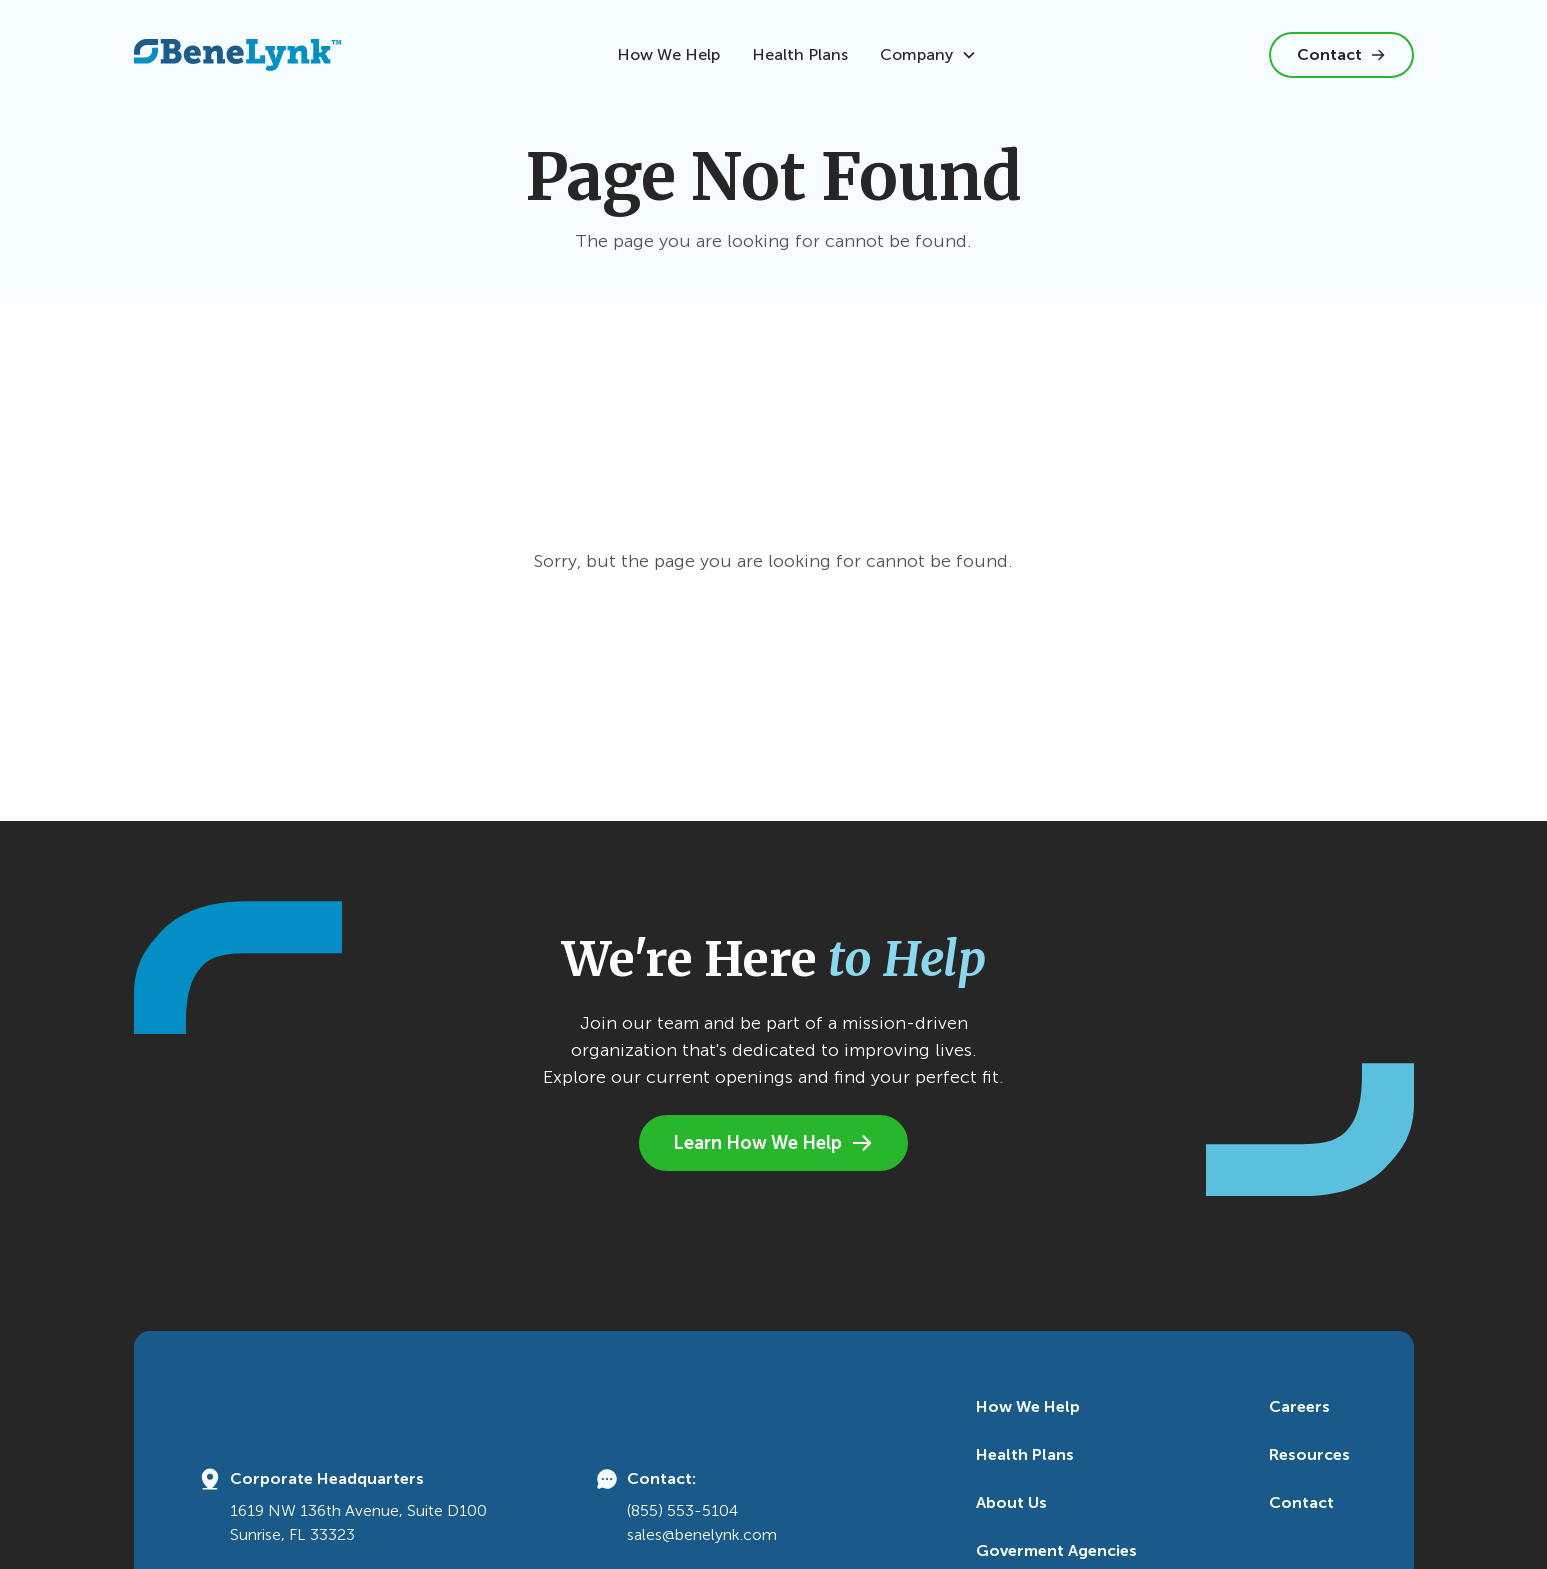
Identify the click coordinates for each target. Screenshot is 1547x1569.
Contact (1301, 1502)
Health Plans (800, 54)
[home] (238, 54)
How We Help (668, 54)
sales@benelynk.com (702, 1534)
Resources (1309, 1454)
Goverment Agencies (1056, 1550)
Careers (1299, 1406)
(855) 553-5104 (682, 1510)
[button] (928, 55)
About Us (1011, 1502)
